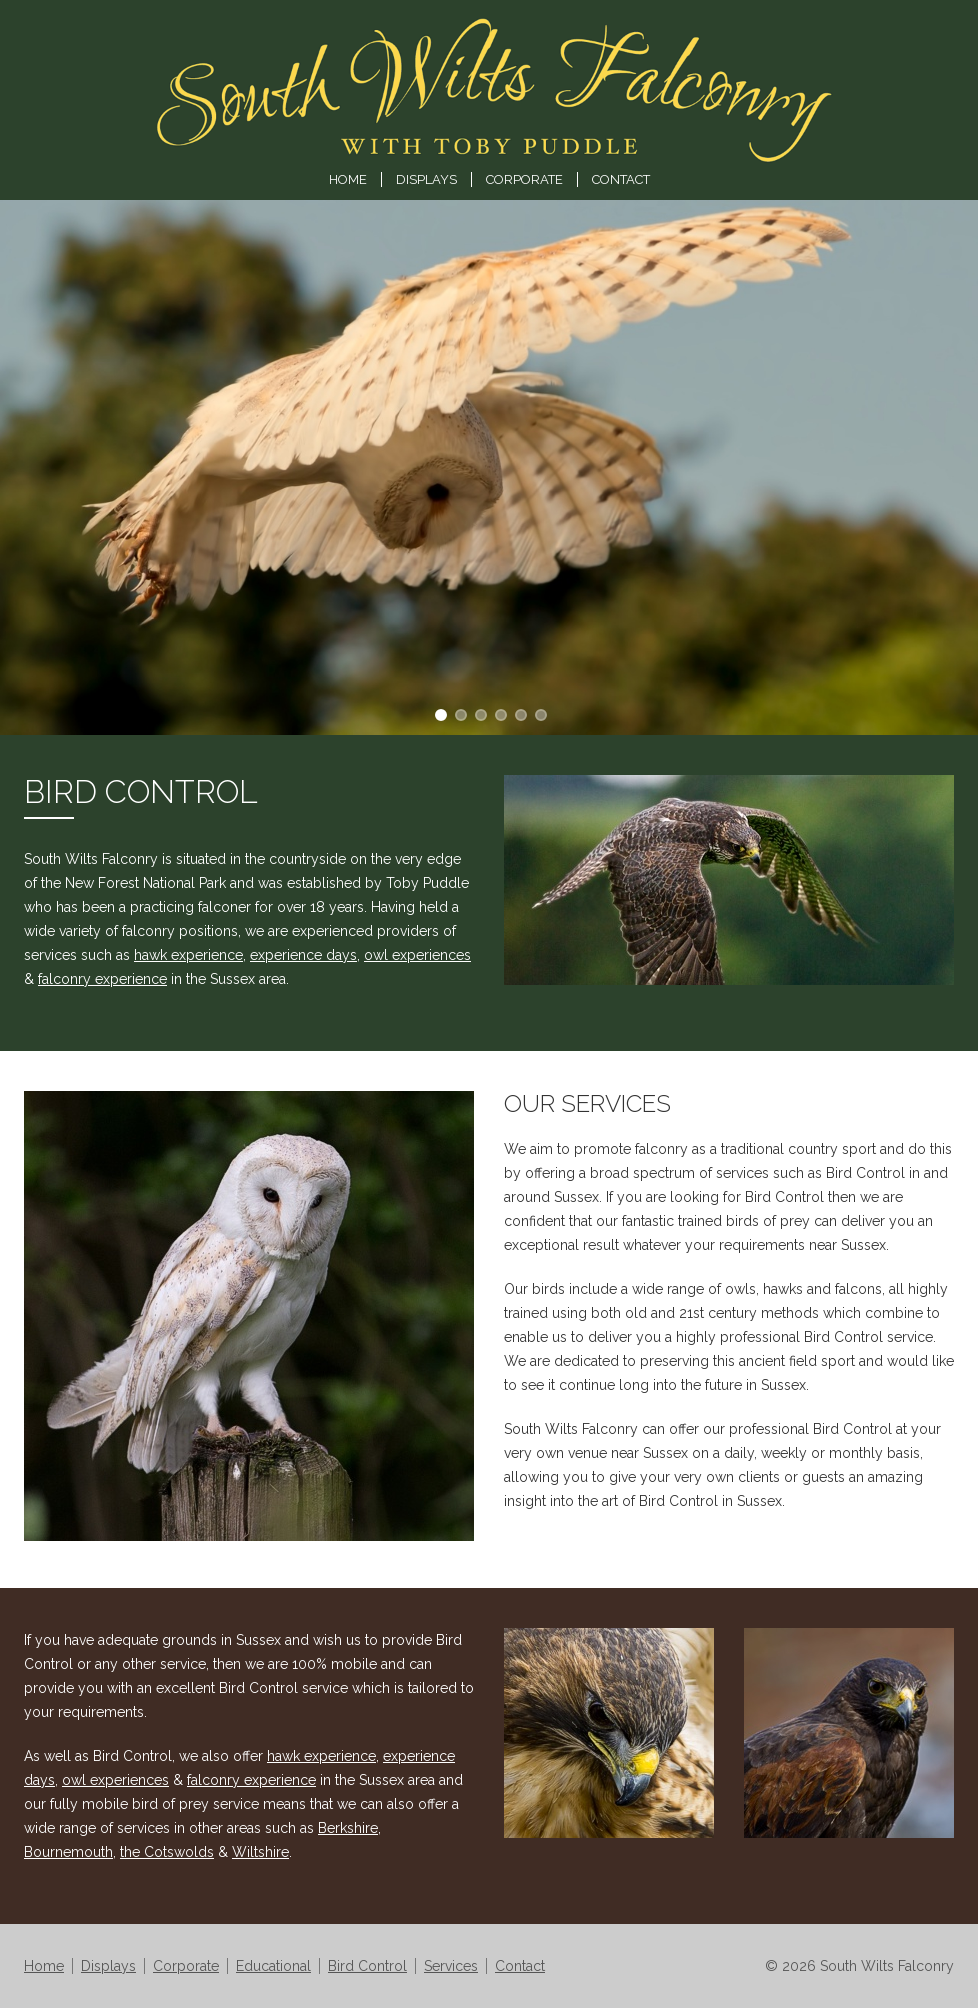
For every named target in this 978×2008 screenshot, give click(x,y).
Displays (426, 179)
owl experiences (417, 955)
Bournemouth (68, 1852)
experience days (303, 955)
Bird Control (367, 1966)
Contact (621, 179)
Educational (273, 1966)
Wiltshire (260, 1852)
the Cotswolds (167, 1852)
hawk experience (188, 955)
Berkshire (348, 1828)
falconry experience (102, 979)
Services (451, 1966)
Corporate (524, 179)
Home (348, 179)
